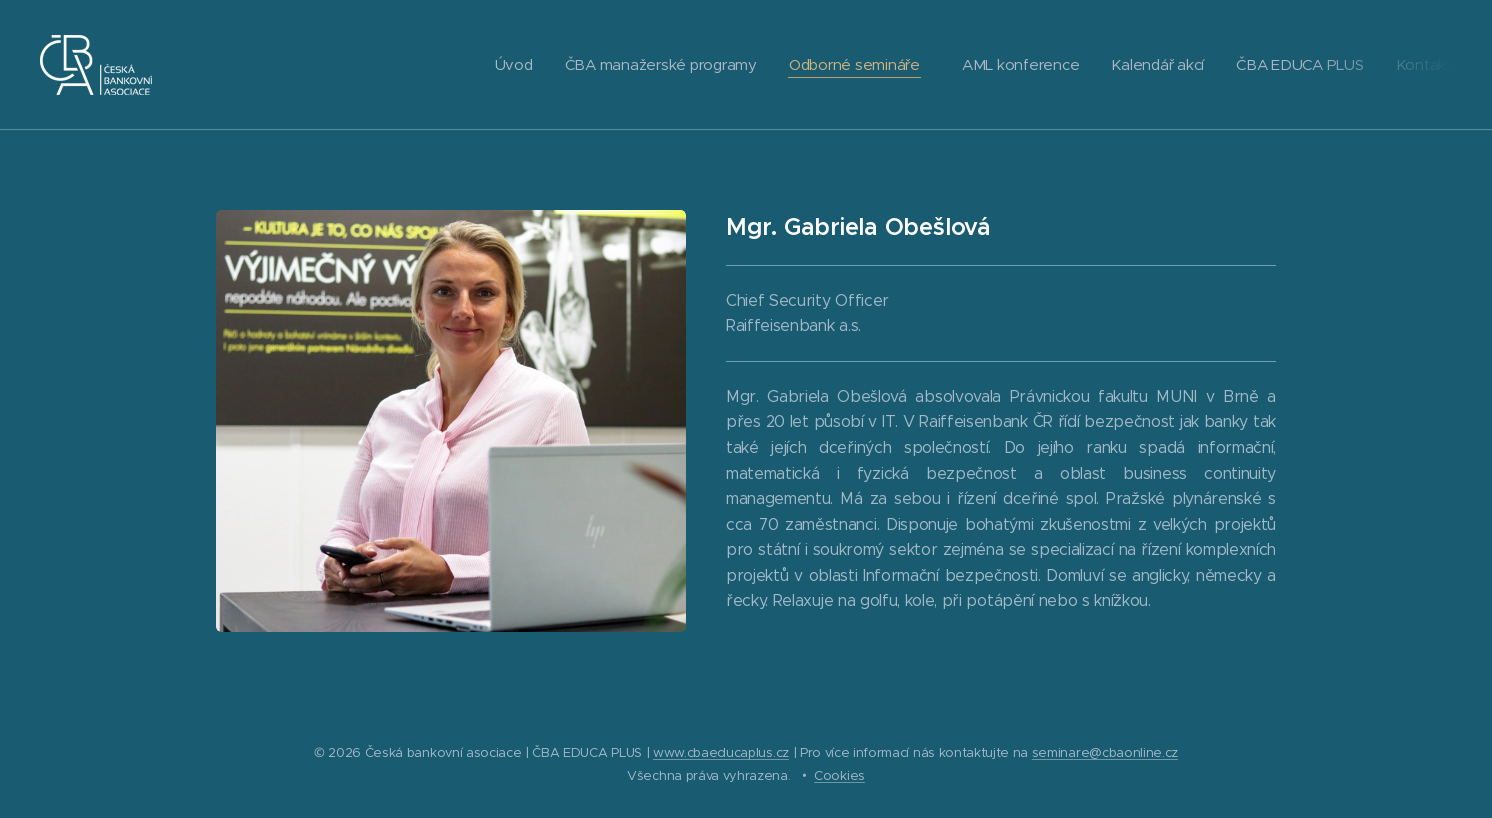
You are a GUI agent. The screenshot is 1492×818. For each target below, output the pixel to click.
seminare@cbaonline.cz (1105, 752)
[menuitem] (497, 65)
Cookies (839, 775)
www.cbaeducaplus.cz (721, 752)
